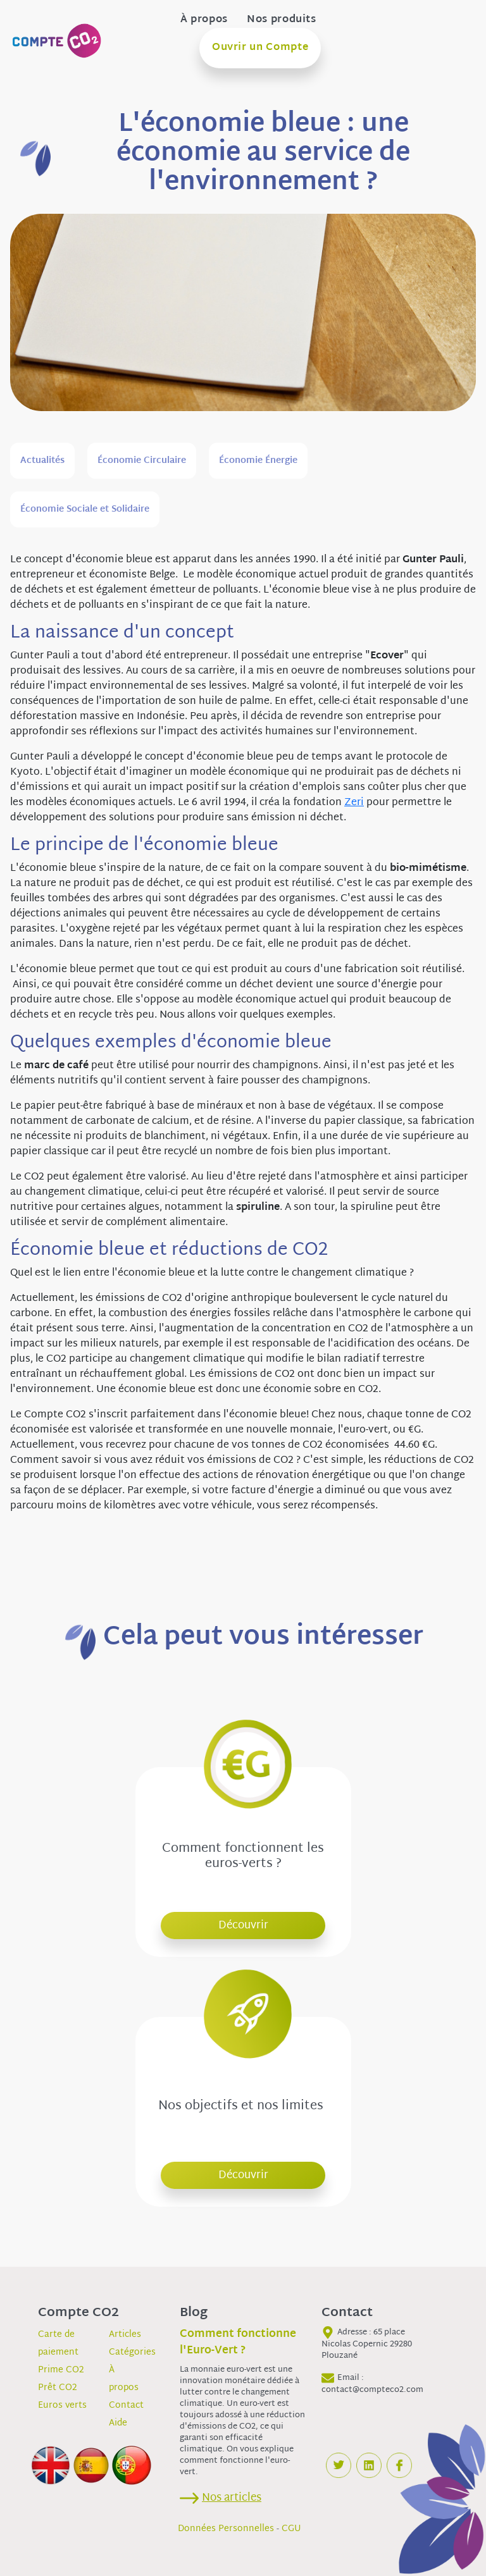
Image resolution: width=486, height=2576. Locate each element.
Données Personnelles (226, 2529)
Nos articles (231, 2498)
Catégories (132, 2352)
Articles (125, 2335)
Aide (118, 2423)
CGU (291, 2529)
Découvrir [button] (243, 1925)
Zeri (354, 803)
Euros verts (62, 2405)
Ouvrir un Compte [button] (260, 48)
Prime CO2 (61, 2370)
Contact (126, 2405)
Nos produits (281, 20)
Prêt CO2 (57, 2388)
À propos (204, 20)
